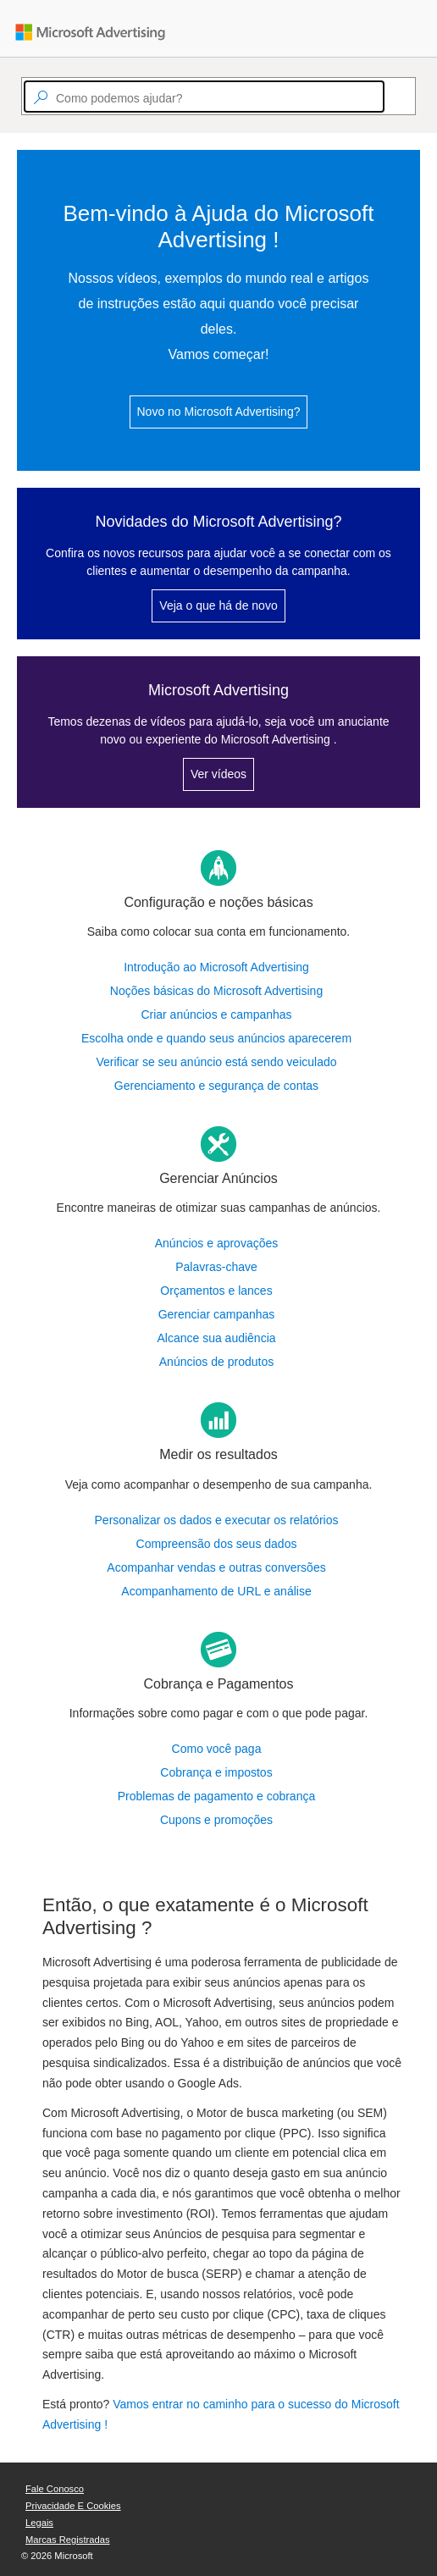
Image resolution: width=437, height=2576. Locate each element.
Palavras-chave (216, 1267)
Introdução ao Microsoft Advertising (216, 967)
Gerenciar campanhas (216, 1314)
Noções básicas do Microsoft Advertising (216, 991)
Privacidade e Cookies (73, 2506)
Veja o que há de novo (218, 605)
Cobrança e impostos (216, 1772)
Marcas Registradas (67, 2540)
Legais (39, 2523)
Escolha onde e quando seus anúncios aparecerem (216, 1038)
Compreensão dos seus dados (216, 1544)
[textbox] (204, 96)
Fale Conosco (54, 2489)
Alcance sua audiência (216, 1338)
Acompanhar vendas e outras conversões (216, 1567)
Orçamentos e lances (216, 1290)
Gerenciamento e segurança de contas (216, 1085)
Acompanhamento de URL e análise (216, 1591)
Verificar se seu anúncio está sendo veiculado (216, 1062)
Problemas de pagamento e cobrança (216, 1796)
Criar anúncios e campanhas (216, 1014)
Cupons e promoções (216, 1820)
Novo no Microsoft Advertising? (219, 411)
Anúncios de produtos (216, 1361)
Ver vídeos (218, 774)
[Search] (392, 96)
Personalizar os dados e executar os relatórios (217, 1520)
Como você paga (217, 1748)
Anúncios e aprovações (217, 1243)
